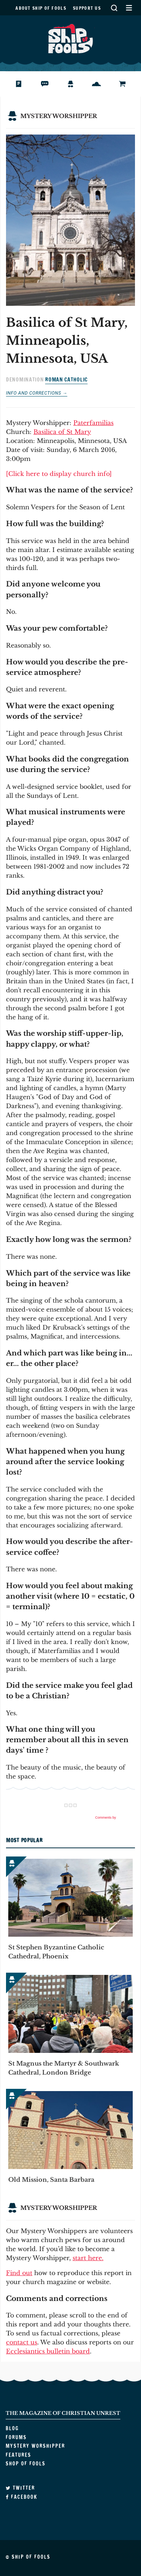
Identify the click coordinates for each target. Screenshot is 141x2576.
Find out (19, 2273)
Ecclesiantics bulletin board (48, 2351)
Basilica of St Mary (62, 431)
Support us (87, 8)
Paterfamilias (93, 422)
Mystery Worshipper (76, 84)
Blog (23, 84)
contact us (21, 2342)
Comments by (114, 1817)
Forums (50, 84)
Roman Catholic (66, 379)
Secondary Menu (128, 7)
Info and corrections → (36, 393)
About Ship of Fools (40, 8)
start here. (88, 2258)
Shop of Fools (128, 84)
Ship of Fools (71, 38)
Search (114, 7)
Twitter (20, 2488)
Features (102, 84)
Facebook (21, 2497)
